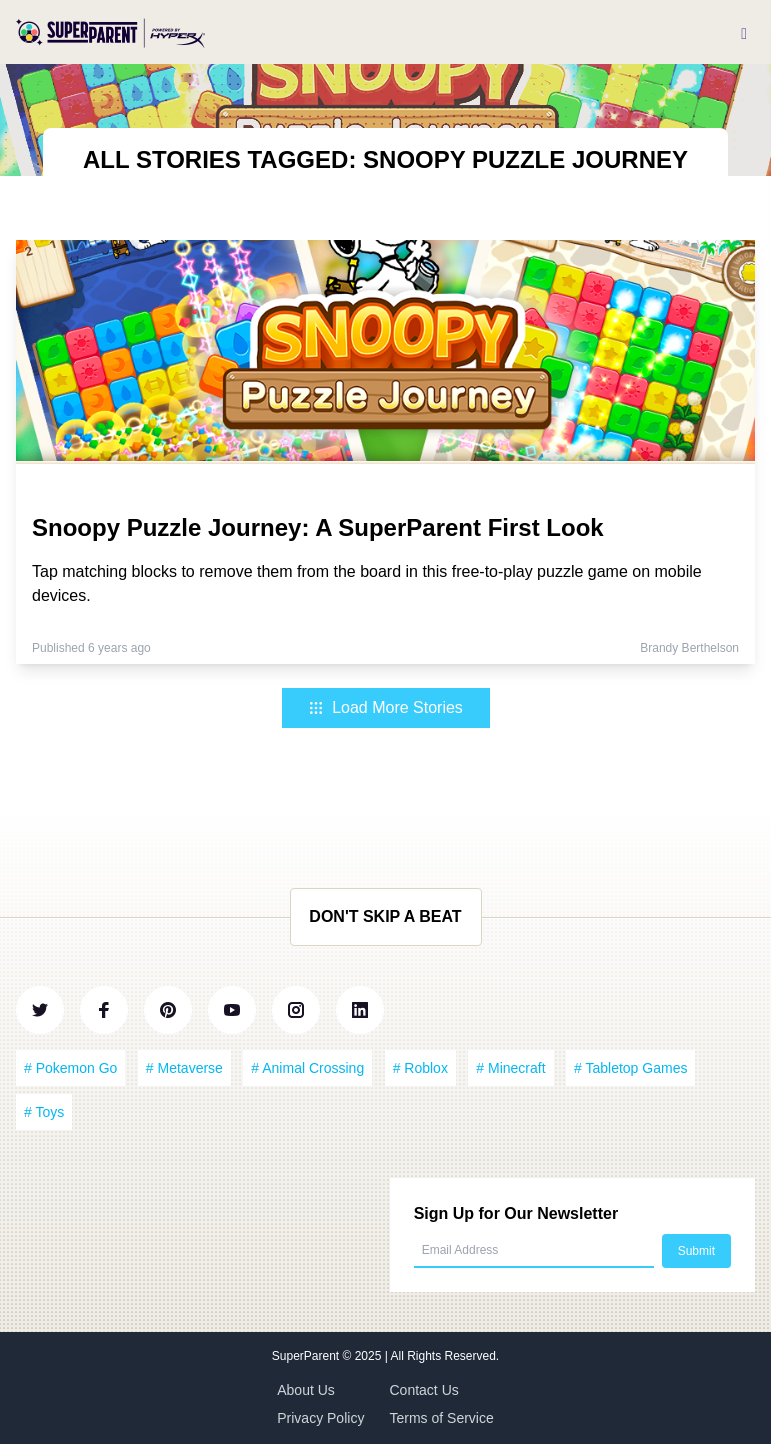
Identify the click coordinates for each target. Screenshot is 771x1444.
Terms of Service (442, 1418)
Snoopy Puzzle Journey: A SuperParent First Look (318, 527)
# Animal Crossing (307, 1068)
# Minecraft (510, 1068)
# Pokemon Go (70, 1068)
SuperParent (307, 1356)
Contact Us (424, 1390)
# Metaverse (184, 1068)
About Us (306, 1390)
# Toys (44, 1112)
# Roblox (420, 1068)
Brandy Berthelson (689, 648)
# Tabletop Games (630, 1068)
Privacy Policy (320, 1418)
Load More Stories (385, 707)
